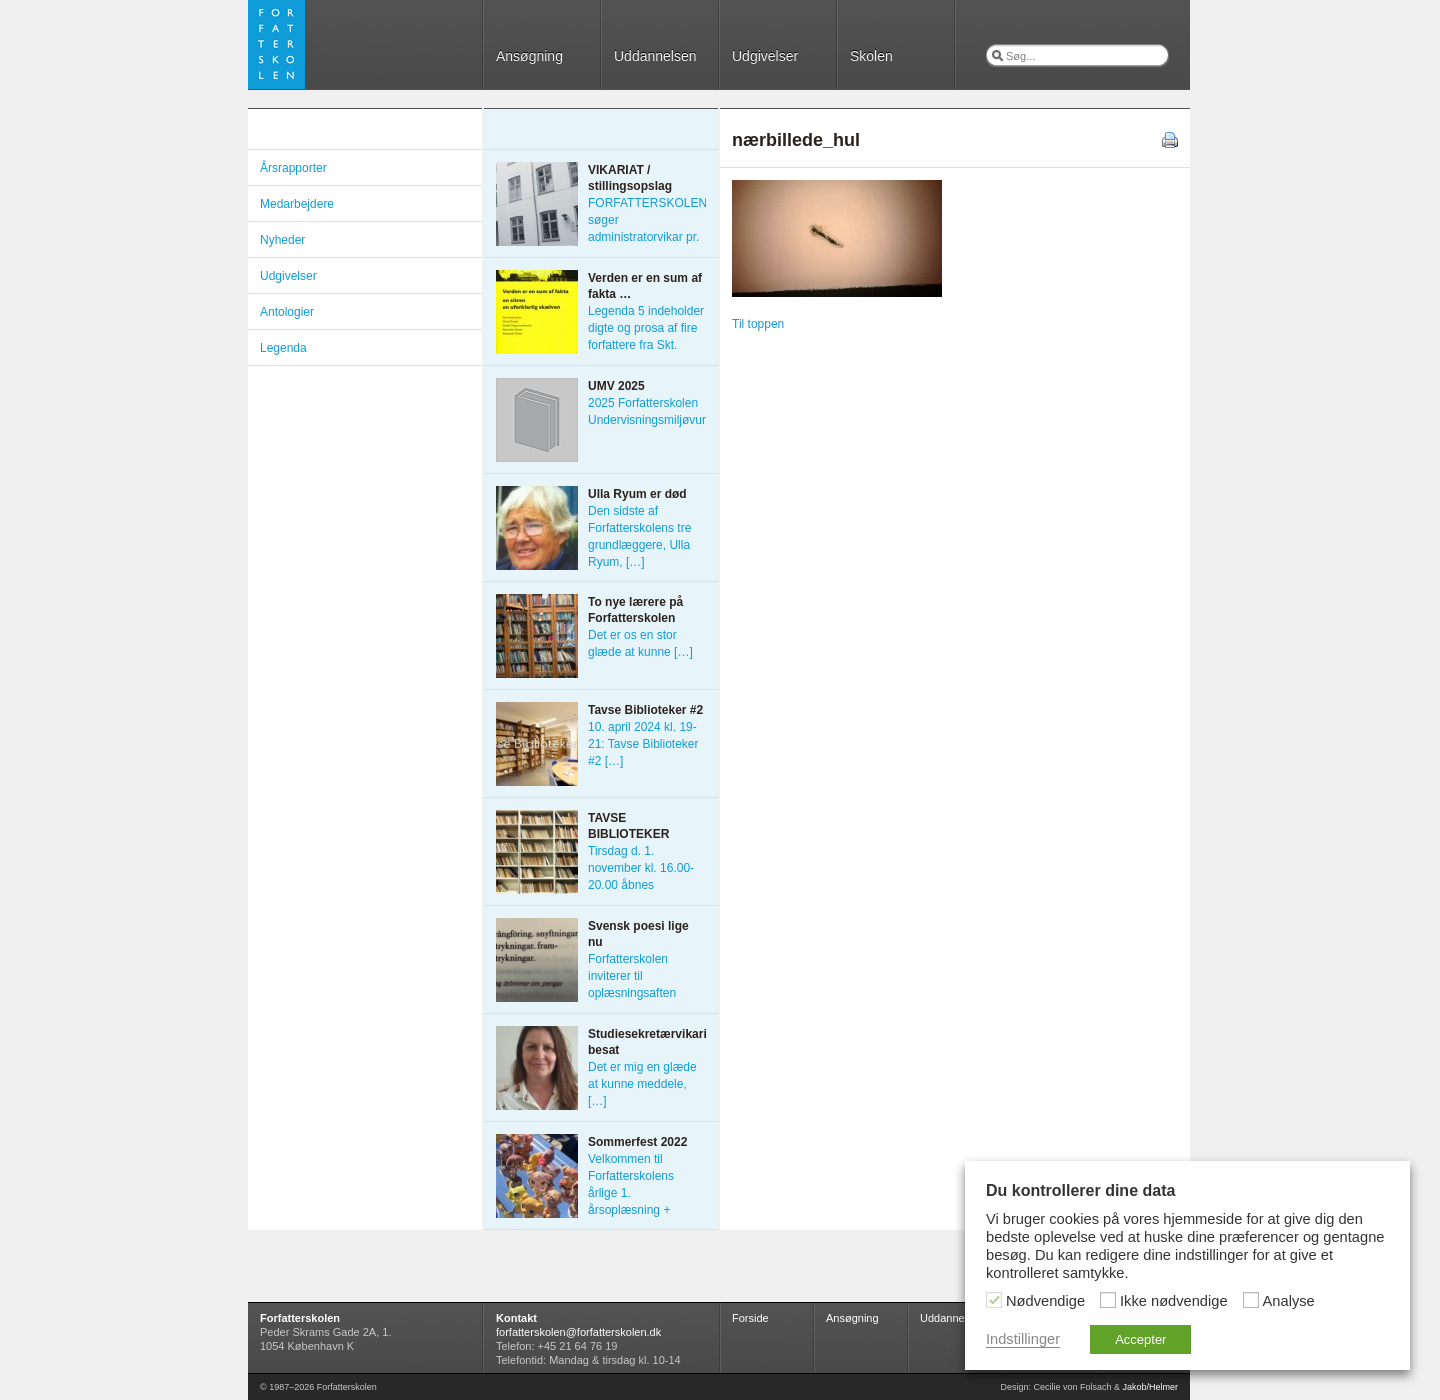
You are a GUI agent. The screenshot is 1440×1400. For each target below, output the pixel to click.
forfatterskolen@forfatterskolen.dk (578, 1332)
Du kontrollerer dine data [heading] (1080, 1190)
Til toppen (758, 324)
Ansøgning (529, 56)
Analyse (1289, 1301)
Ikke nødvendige (1174, 1301)
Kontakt (516, 1318)
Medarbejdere (297, 204)
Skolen (871, 56)
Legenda (283, 348)
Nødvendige (1045, 1301)
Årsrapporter (293, 168)
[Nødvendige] (994, 1300)
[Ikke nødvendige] (1108, 1300)
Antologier (287, 312)
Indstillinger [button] (1023, 1339)
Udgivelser (765, 56)
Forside (750, 1318)
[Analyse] (1251, 1300)
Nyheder (282, 240)
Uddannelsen (655, 56)
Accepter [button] (1140, 1339)
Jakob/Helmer (1150, 1387)
